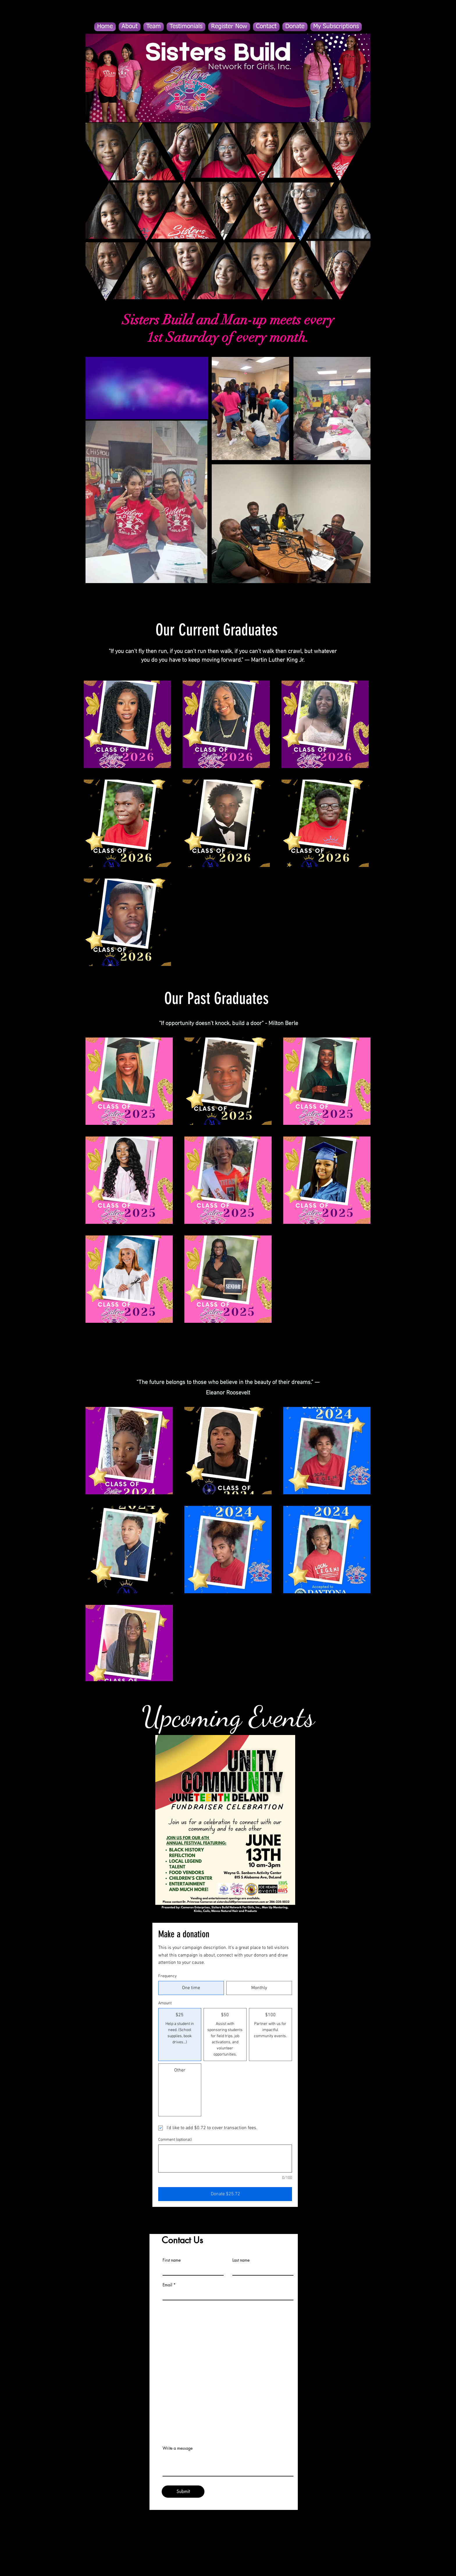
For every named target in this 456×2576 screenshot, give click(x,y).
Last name (241, 2260)
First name (172, 2260)
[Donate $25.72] (225, 2194)
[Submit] (183, 2491)
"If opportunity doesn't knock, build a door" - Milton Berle (228, 1023)
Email (167, 2285)
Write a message (178, 2448)
